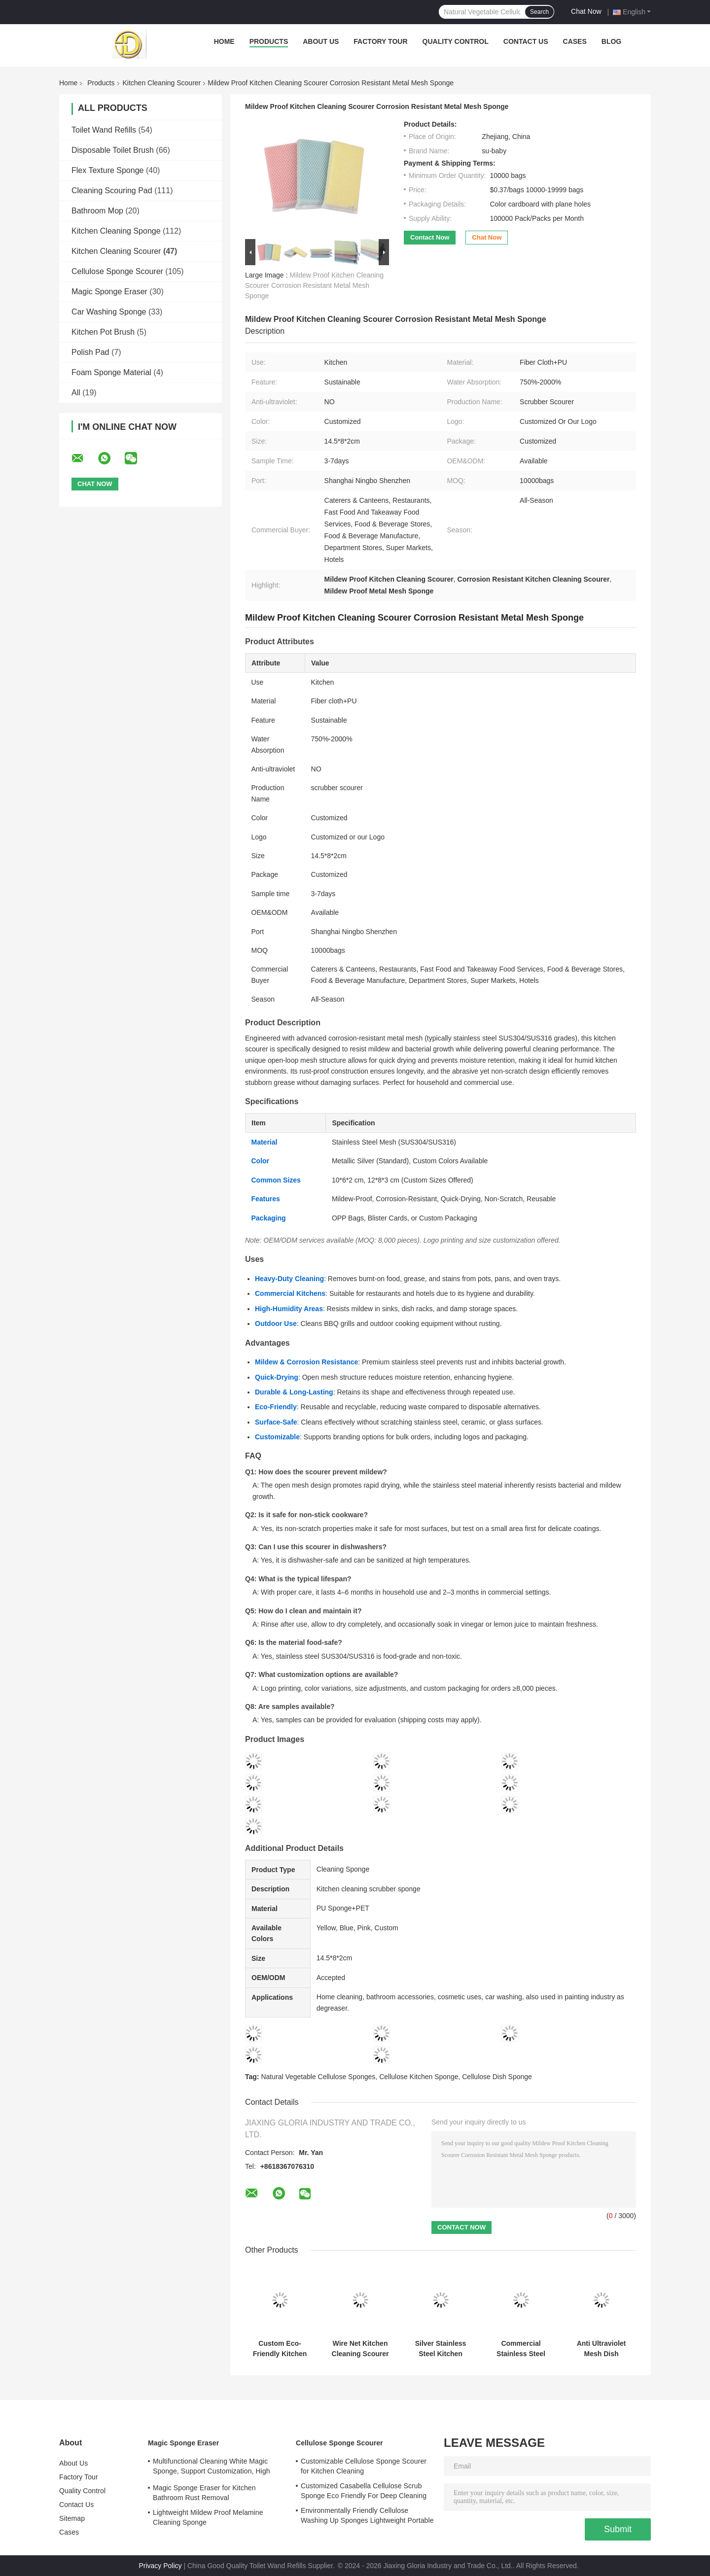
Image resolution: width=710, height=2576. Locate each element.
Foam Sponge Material (111, 372)
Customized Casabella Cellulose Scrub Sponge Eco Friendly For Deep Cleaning (363, 2491)
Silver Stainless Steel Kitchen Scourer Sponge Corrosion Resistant (440, 2348)
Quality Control (456, 41)
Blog (611, 41)
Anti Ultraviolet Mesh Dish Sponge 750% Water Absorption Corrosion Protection (601, 2348)
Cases (575, 41)
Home (224, 41)
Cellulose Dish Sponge (497, 2077)
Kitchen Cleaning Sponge (116, 231)
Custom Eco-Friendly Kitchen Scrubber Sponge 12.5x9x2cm (280, 2348)
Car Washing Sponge (108, 312)
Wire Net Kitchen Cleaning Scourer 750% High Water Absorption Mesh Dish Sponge (360, 2348)
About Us (321, 41)
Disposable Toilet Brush (112, 150)
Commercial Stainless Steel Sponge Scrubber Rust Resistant (521, 2348)
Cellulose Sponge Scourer (117, 271)
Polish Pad (90, 352)
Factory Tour (380, 41)
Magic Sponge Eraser (109, 291)
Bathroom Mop (97, 211)
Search (539, 11)
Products (268, 41)
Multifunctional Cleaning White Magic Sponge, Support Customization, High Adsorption (211, 2467)
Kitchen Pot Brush (103, 332)
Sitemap (72, 2518)
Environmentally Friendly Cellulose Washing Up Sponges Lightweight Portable (367, 2515)
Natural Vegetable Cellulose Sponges (318, 2077)
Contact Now (429, 237)
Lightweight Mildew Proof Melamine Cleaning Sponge (208, 2517)
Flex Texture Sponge (107, 170)
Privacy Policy (160, 2566)
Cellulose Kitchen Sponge (418, 2077)
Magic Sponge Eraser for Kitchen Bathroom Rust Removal (204, 2493)
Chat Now (586, 11)
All (75, 392)
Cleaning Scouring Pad (111, 190)
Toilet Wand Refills (103, 130)
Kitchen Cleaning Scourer (162, 83)
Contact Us (525, 41)
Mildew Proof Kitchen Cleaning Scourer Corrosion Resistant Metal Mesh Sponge (314, 285)
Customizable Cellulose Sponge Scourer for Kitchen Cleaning (363, 2466)
